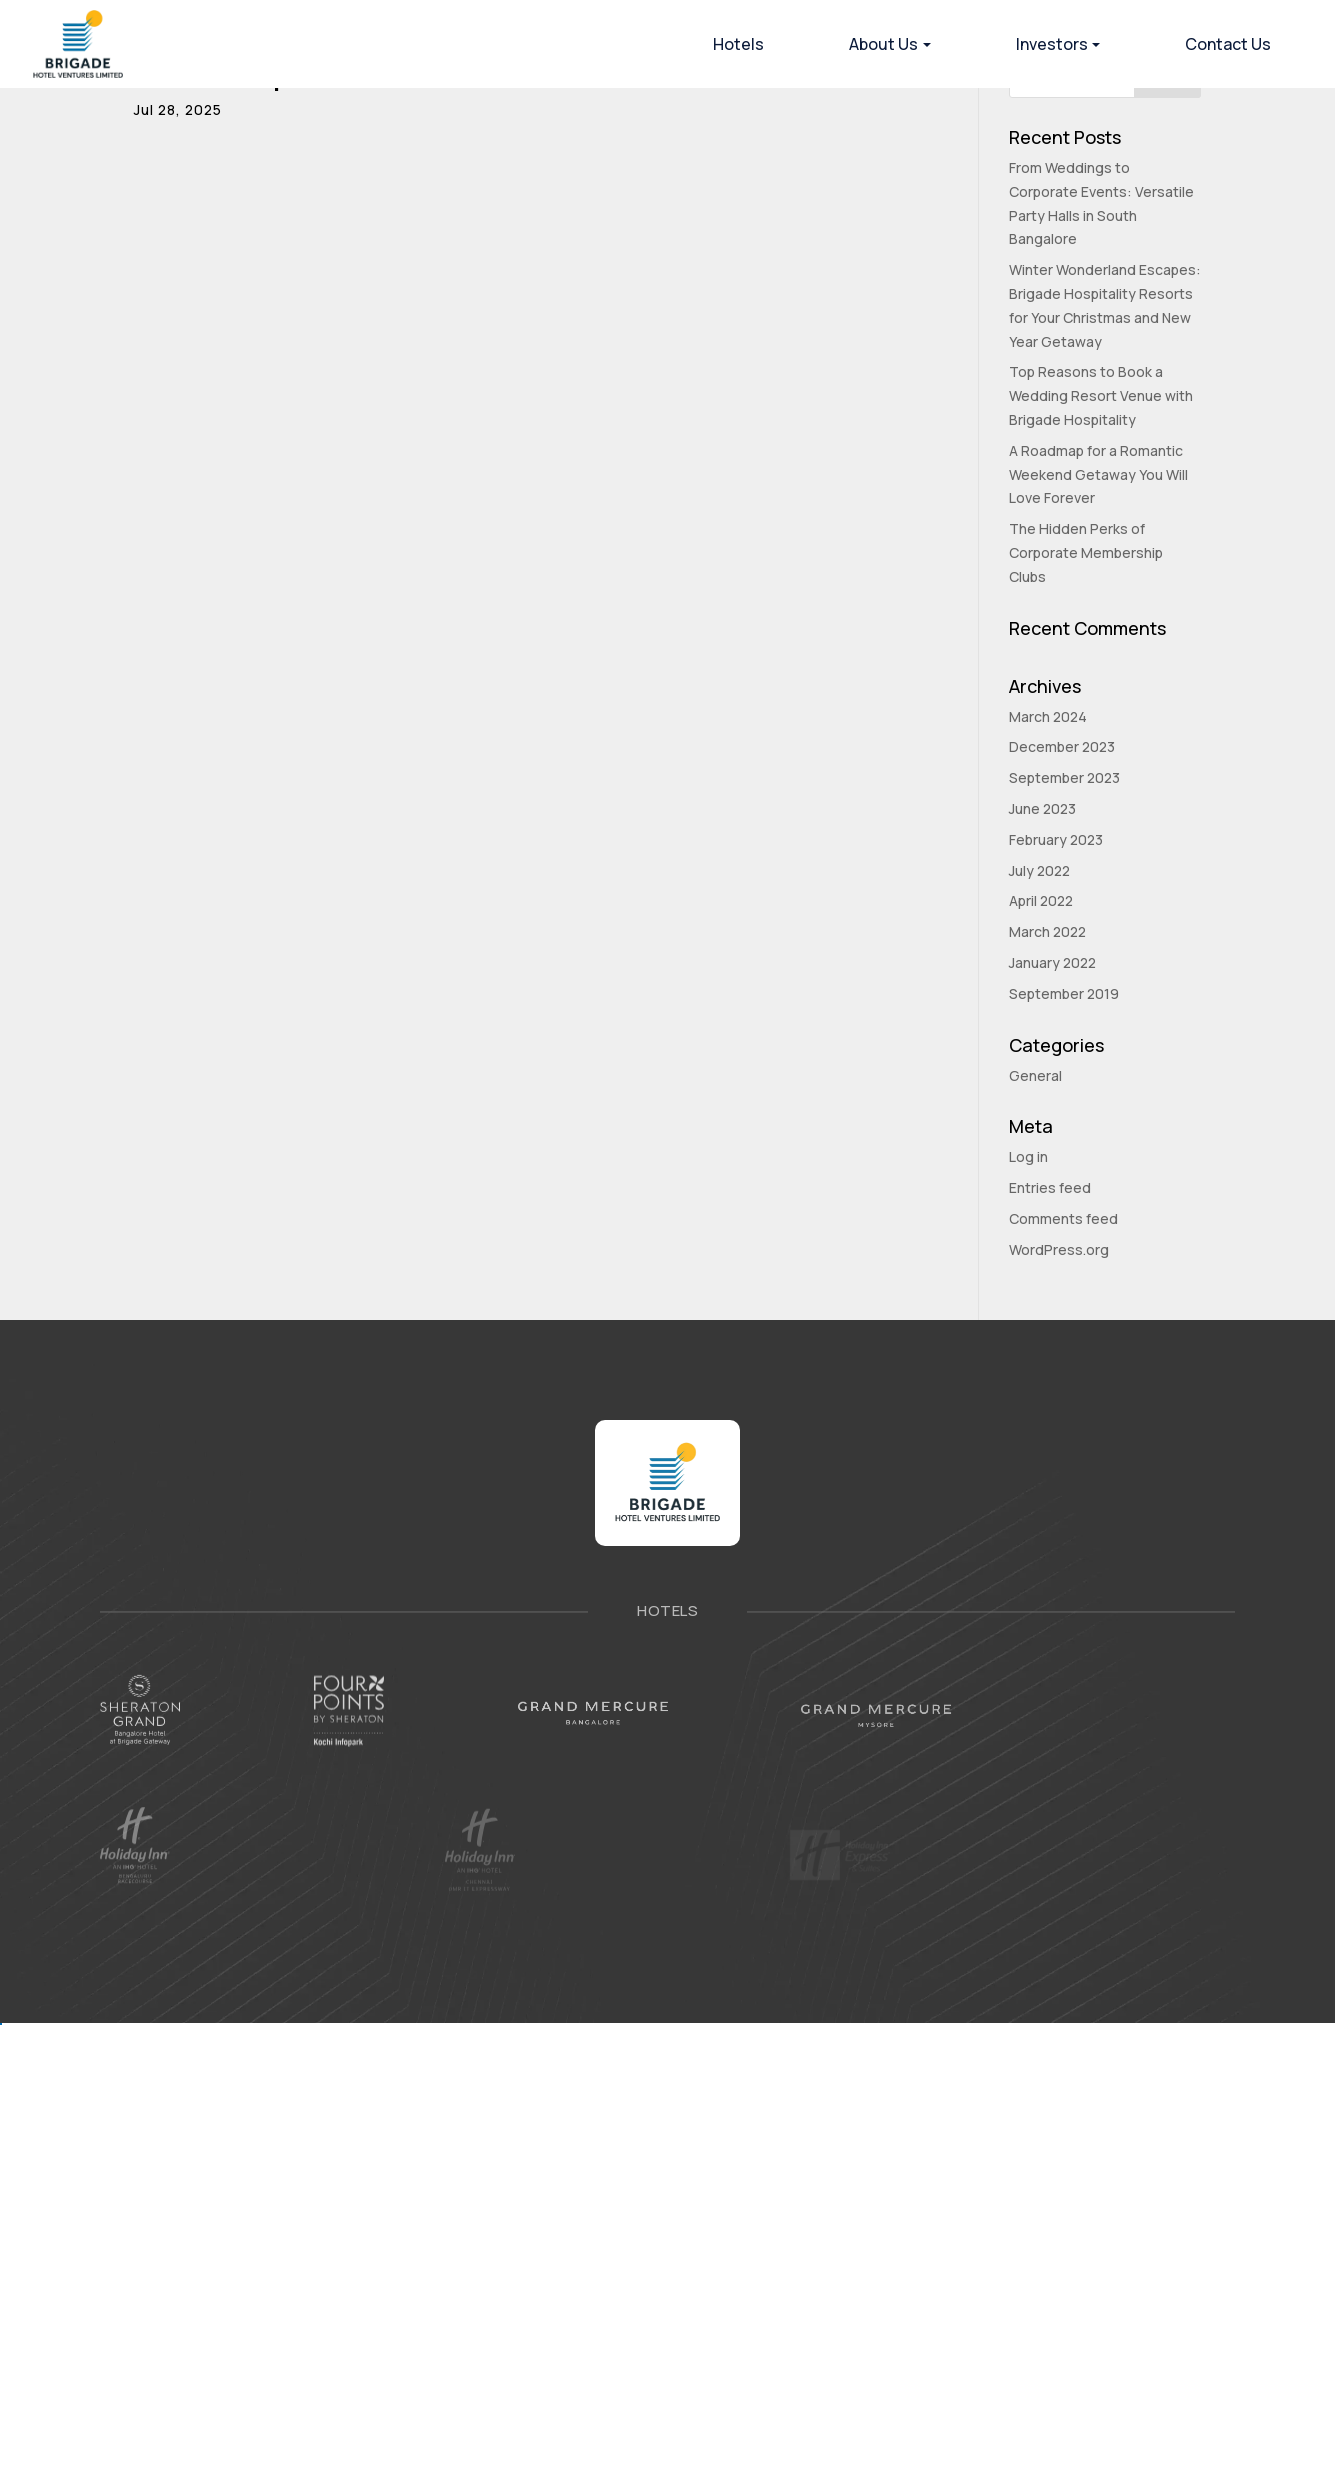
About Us (883, 44)
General (1035, 1075)
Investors (1052, 44)
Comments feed (1063, 1218)
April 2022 (1041, 900)
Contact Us (1228, 44)
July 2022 (1039, 870)
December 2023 (1062, 746)
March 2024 (1048, 716)
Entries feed (1050, 1187)
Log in (1028, 1156)
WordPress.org (1059, 1249)
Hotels (738, 44)
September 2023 (1064, 777)
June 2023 (1042, 808)
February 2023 (1056, 839)
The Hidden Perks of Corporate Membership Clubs (1086, 552)
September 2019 (1064, 993)
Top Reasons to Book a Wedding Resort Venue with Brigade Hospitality (1101, 395)
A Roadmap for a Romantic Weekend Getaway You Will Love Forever (1098, 474)
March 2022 (1047, 931)
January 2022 (1052, 962)
